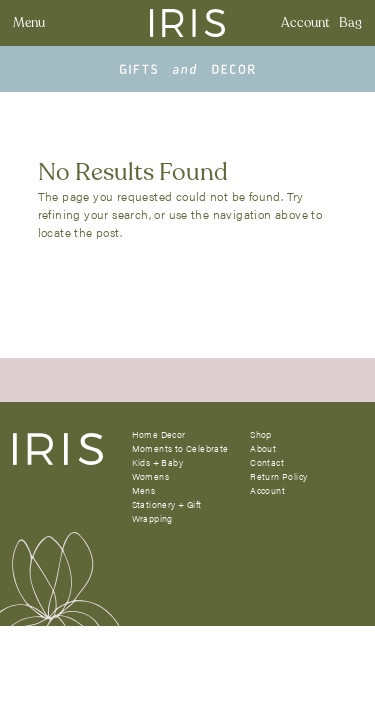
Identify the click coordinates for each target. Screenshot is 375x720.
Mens (144, 490)
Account (305, 23)
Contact (267, 462)
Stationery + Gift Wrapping (167, 511)
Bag (350, 23)
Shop (261, 434)
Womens (150, 476)
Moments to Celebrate (180, 448)
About (263, 448)
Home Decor (159, 434)
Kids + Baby (157, 462)
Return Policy (278, 476)
